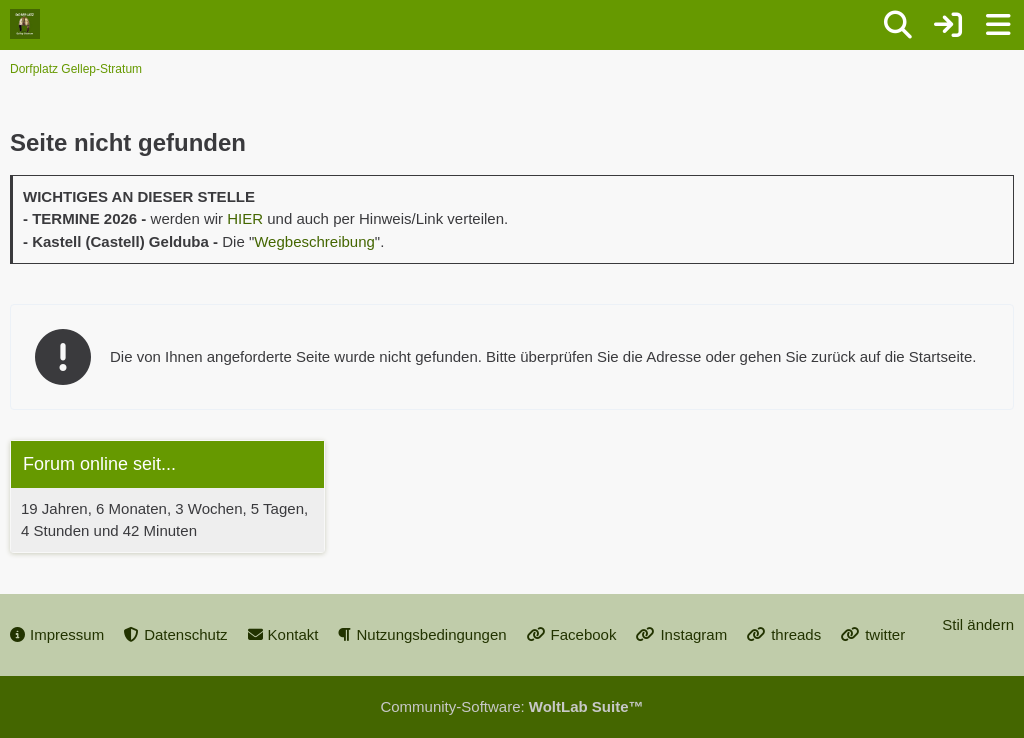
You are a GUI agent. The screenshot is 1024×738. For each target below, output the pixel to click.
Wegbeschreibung (314, 241)
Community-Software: (511, 706)
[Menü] (998, 25)
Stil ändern (978, 624)
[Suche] (898, 25)
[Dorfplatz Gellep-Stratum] (25, 24)
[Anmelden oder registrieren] (948, 25)
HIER (245, 218)
